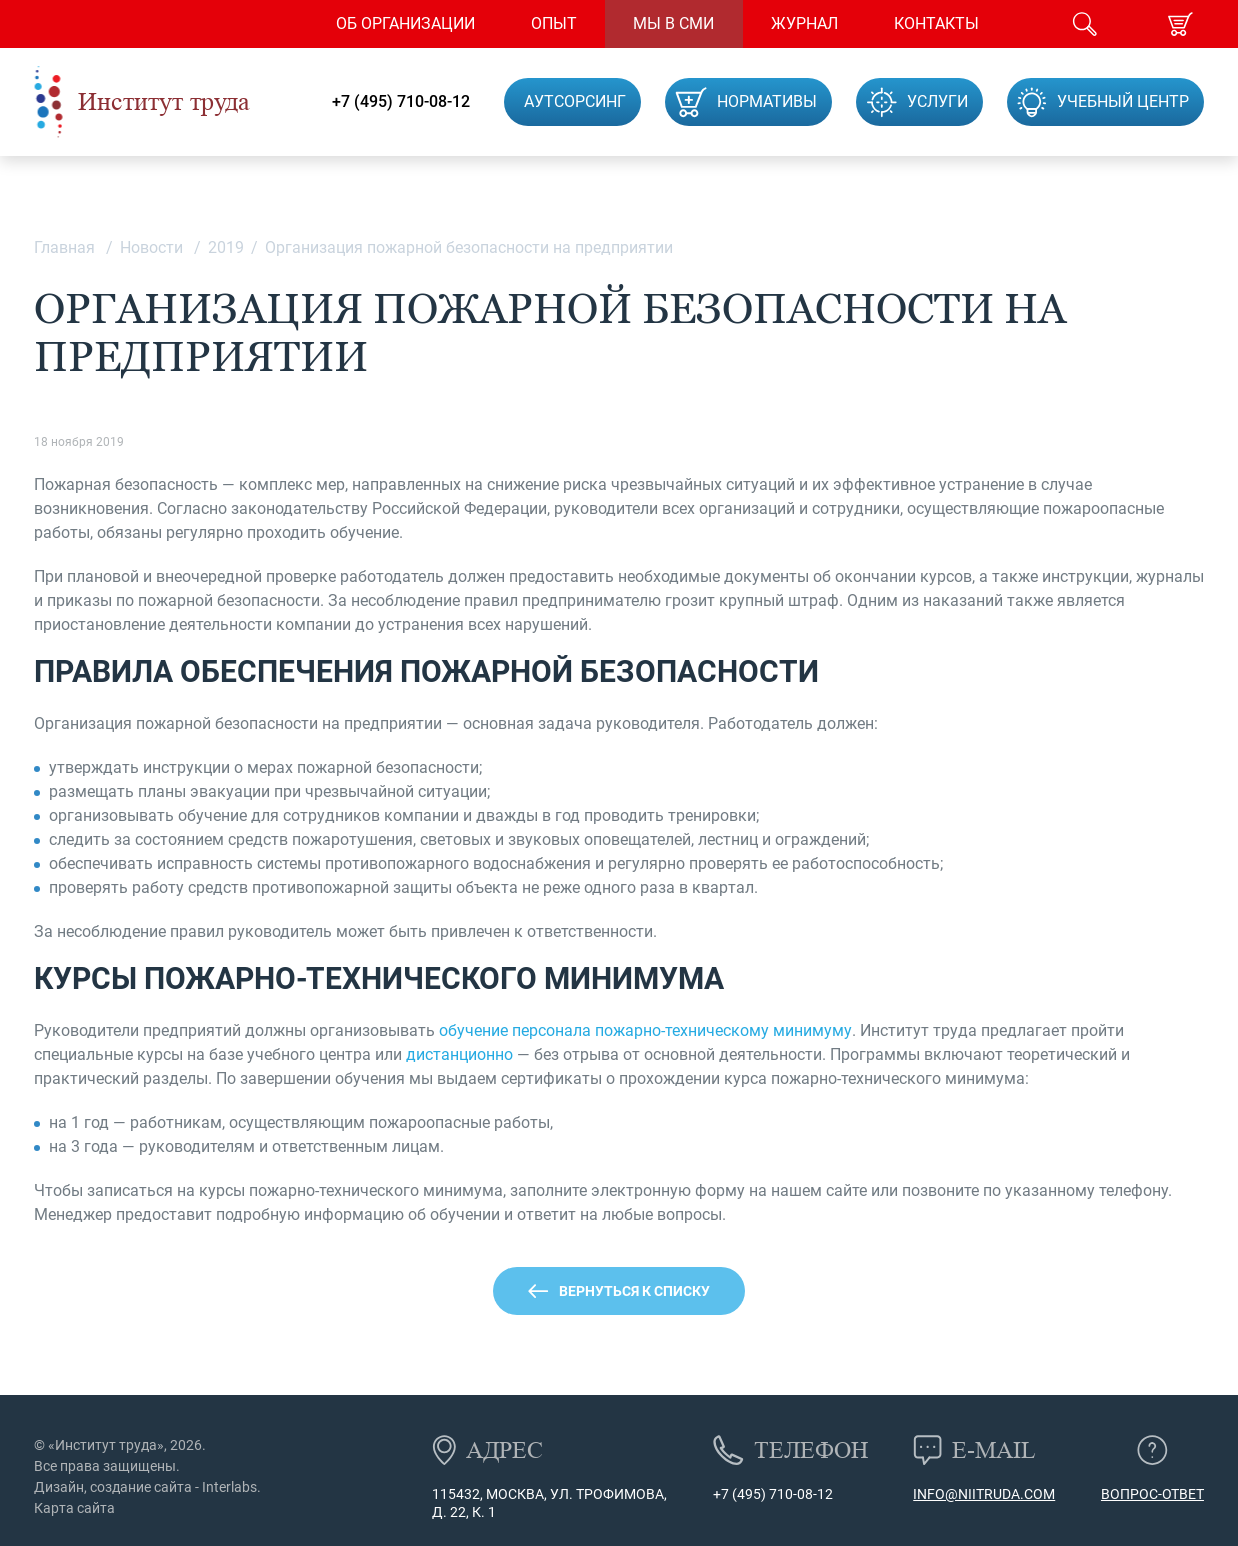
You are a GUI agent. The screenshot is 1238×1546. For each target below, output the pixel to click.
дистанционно (459, 1054)
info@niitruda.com (984, 1494)
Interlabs (229, 1487)
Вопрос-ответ (1152, 1494)
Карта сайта (74, 1508)
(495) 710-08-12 (781, 1494)
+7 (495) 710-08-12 (401, 102)
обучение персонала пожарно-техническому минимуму (645, 1030)
